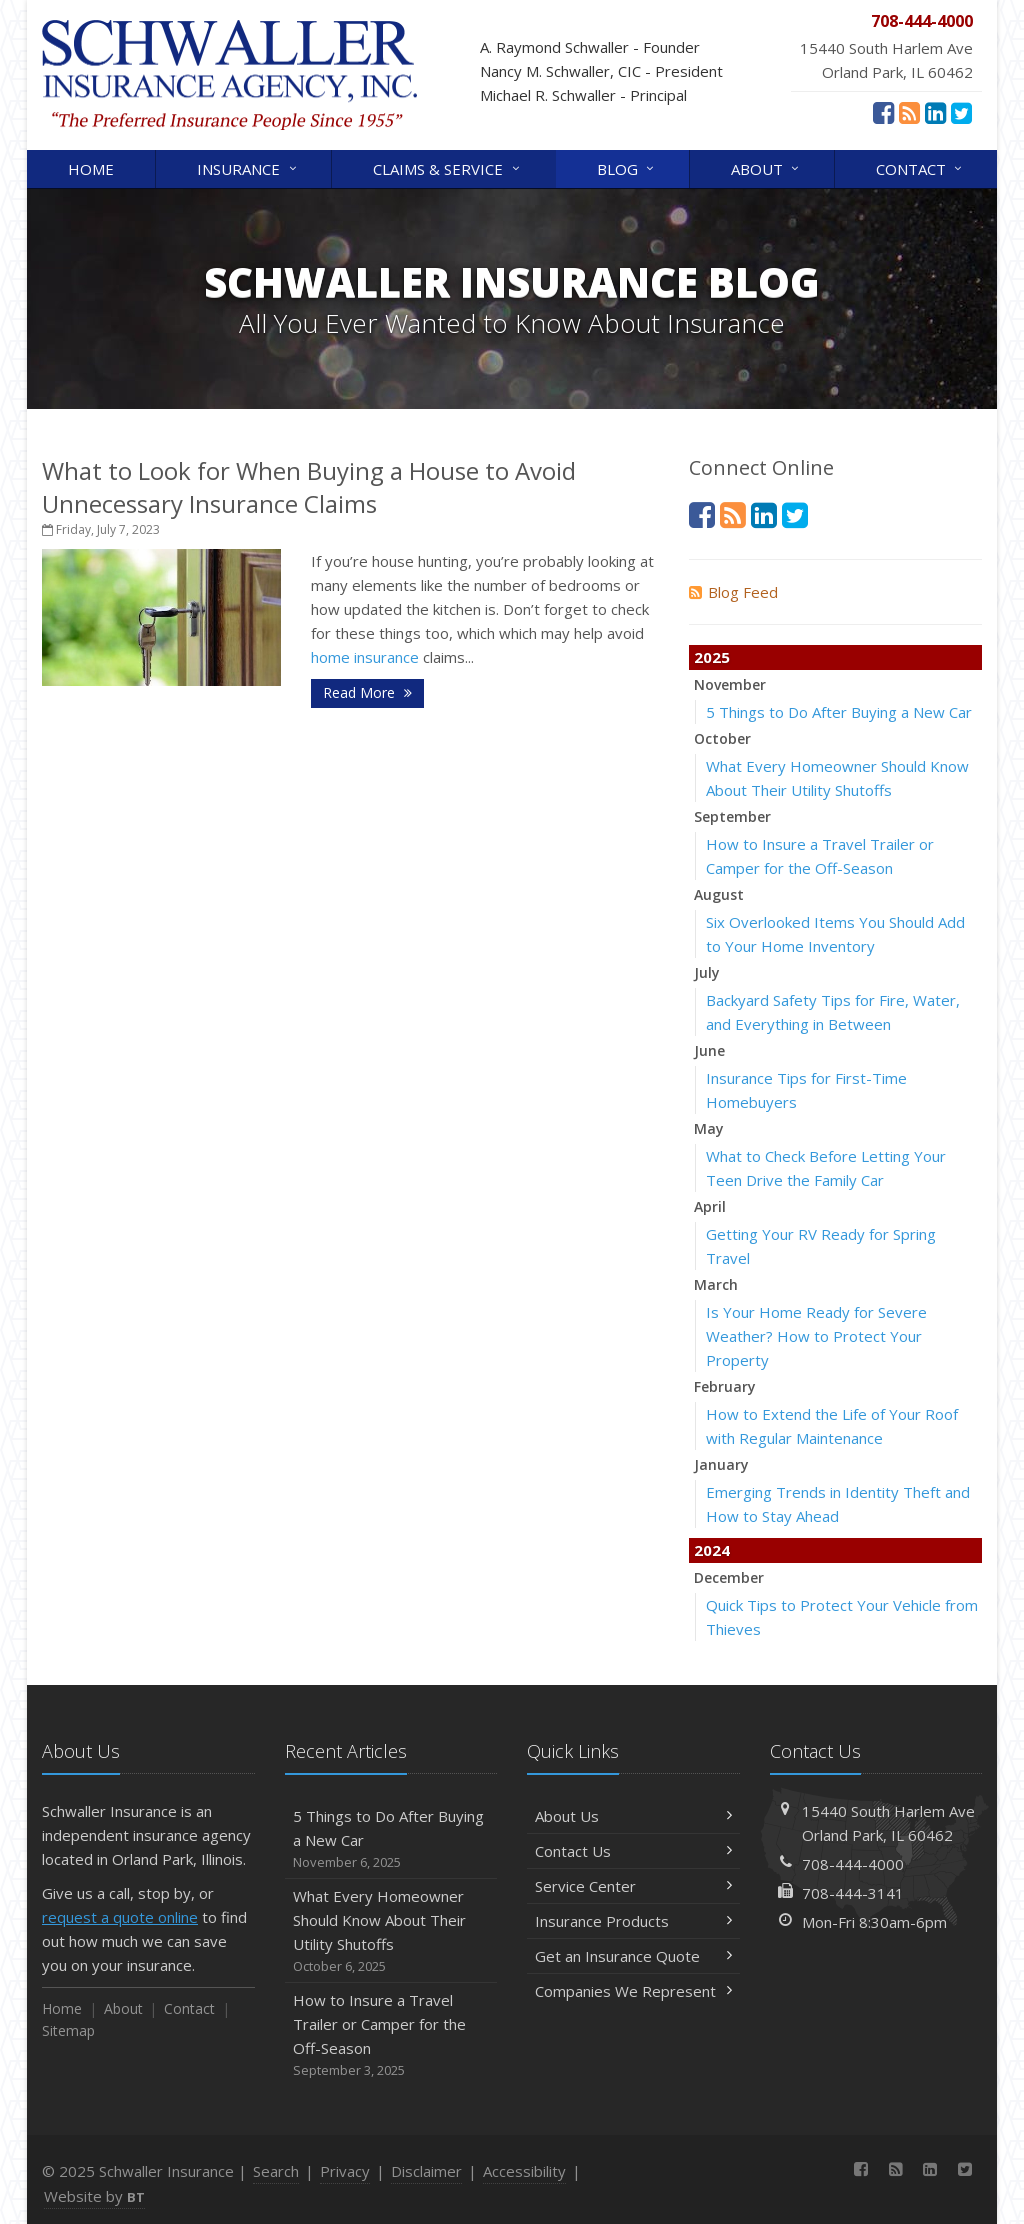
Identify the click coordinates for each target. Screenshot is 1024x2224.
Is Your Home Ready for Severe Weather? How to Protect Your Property (816, 1336)
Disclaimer (426, 2171)
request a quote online (120, 1917)
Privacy (345, 2171)
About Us (633, 1816)
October (722, 738)
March (716, 1284)
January (721, 1464)
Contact (920, 167)
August (719, 894)
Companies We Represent (633, 1991)
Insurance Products (633, 1921)
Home (91, 169)
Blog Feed (733, 592)
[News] (909, 112)
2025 (712, 657)
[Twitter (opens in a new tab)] (961, 112)
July (707, 972)
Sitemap (68, 2030)
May (709, 1128)
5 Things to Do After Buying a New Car (839, 712)
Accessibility (524, 2171)
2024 (712, 1550)
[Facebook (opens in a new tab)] (883, 112)
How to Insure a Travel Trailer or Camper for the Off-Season (391, 2035)
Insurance (248, 167)
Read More (367, 692)
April (710, 1206)
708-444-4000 (853, 1864)
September (732, 816)
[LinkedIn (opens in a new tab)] (935, 112)
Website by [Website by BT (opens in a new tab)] (94, 2196)
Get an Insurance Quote (633, 1956)
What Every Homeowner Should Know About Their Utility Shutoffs (391, 1931)
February (725, 1386)
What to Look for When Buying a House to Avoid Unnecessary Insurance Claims (309, 487)
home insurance (365, 657)
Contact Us (633, 1851)
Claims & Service (447, 167)
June (709, 1050)
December (729, 1577)
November (730, 684)
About (766, 167)
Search (276, 2171)
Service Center (633, 1886)
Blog (627, 167)
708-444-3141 (853, 1893)
